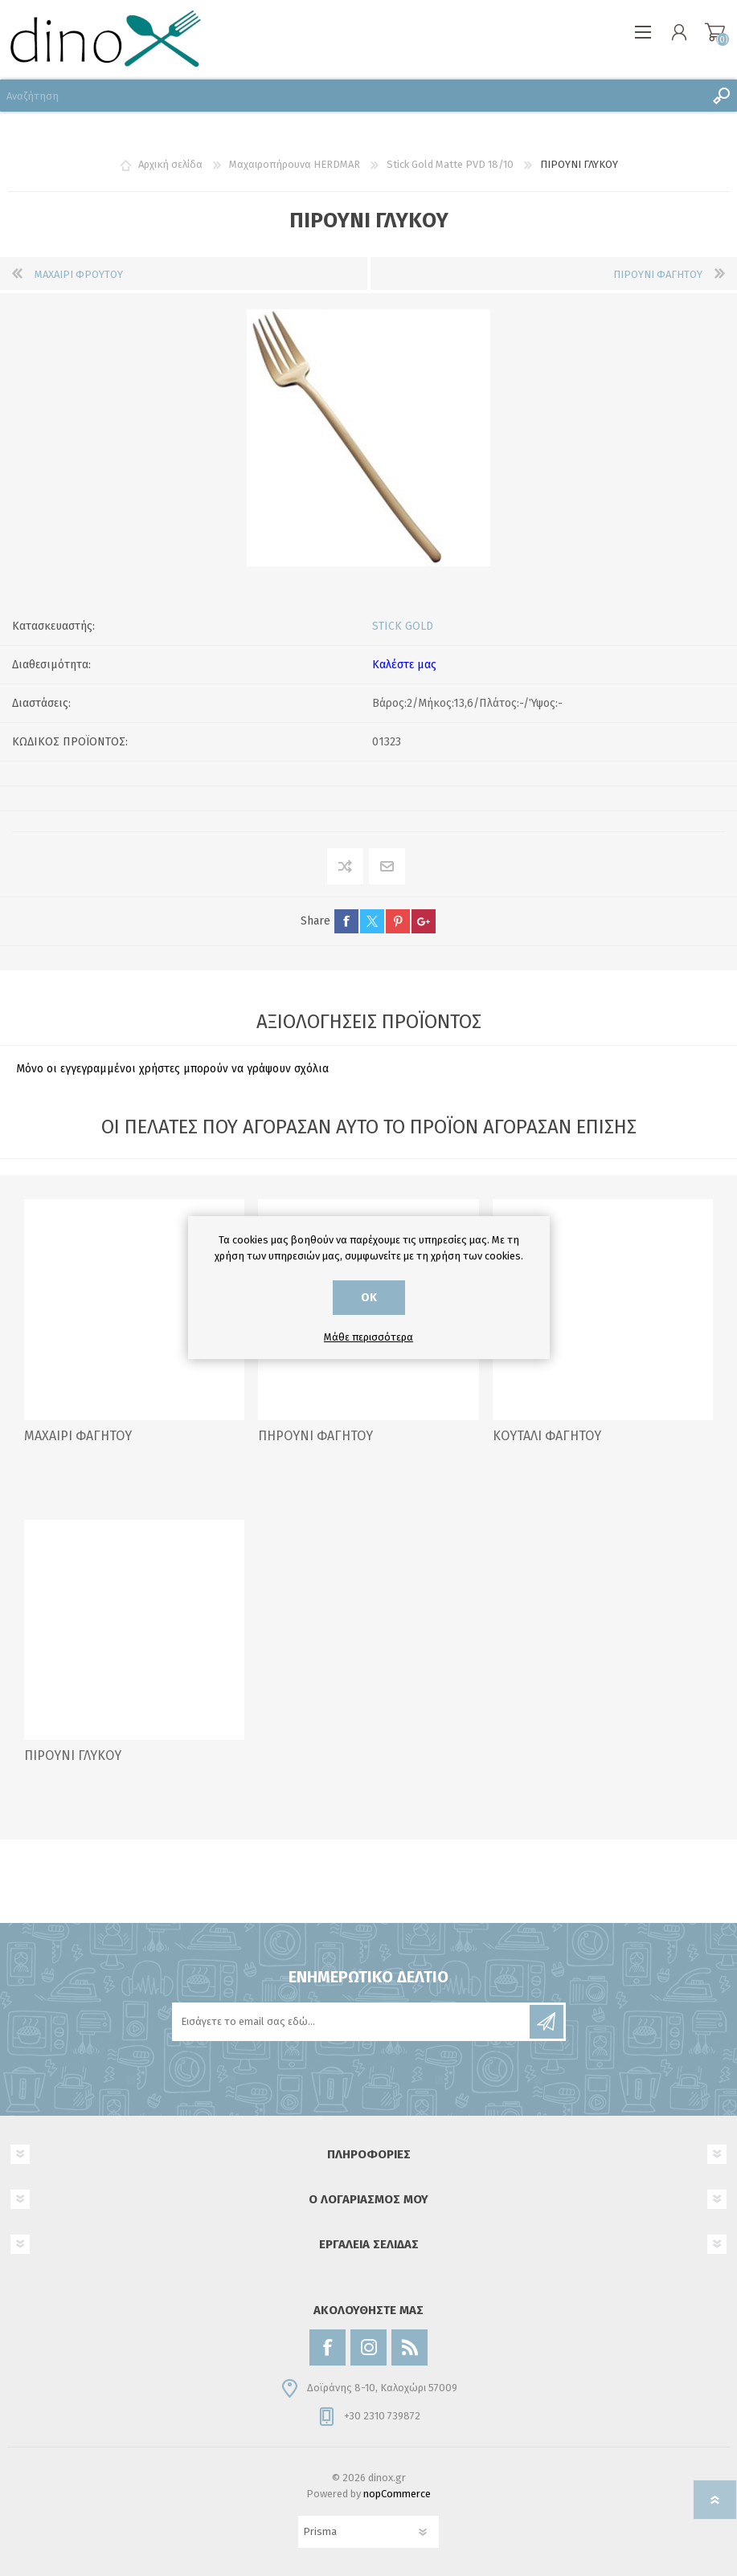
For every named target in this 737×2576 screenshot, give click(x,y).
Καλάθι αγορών (715, 32)
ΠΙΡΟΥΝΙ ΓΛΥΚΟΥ (72, 1755)
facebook (346, 921)
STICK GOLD (402, 626)
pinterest (398, 921)
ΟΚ (369, 1297)
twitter (372, 921)
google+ (423, 921)
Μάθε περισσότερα (368, 1337)
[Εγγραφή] (352, 2022)
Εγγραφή (546, 2022)
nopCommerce (397, 2494)
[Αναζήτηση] (352, 96)
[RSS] (409, 2347)
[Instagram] (368, 2347)
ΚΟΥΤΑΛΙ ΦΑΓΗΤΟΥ (547, 1435)
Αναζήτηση (721, 96)
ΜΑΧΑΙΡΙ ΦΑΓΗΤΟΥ (78, 1435)
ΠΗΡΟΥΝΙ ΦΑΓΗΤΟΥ (315, 1435)
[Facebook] (327, 2347)
